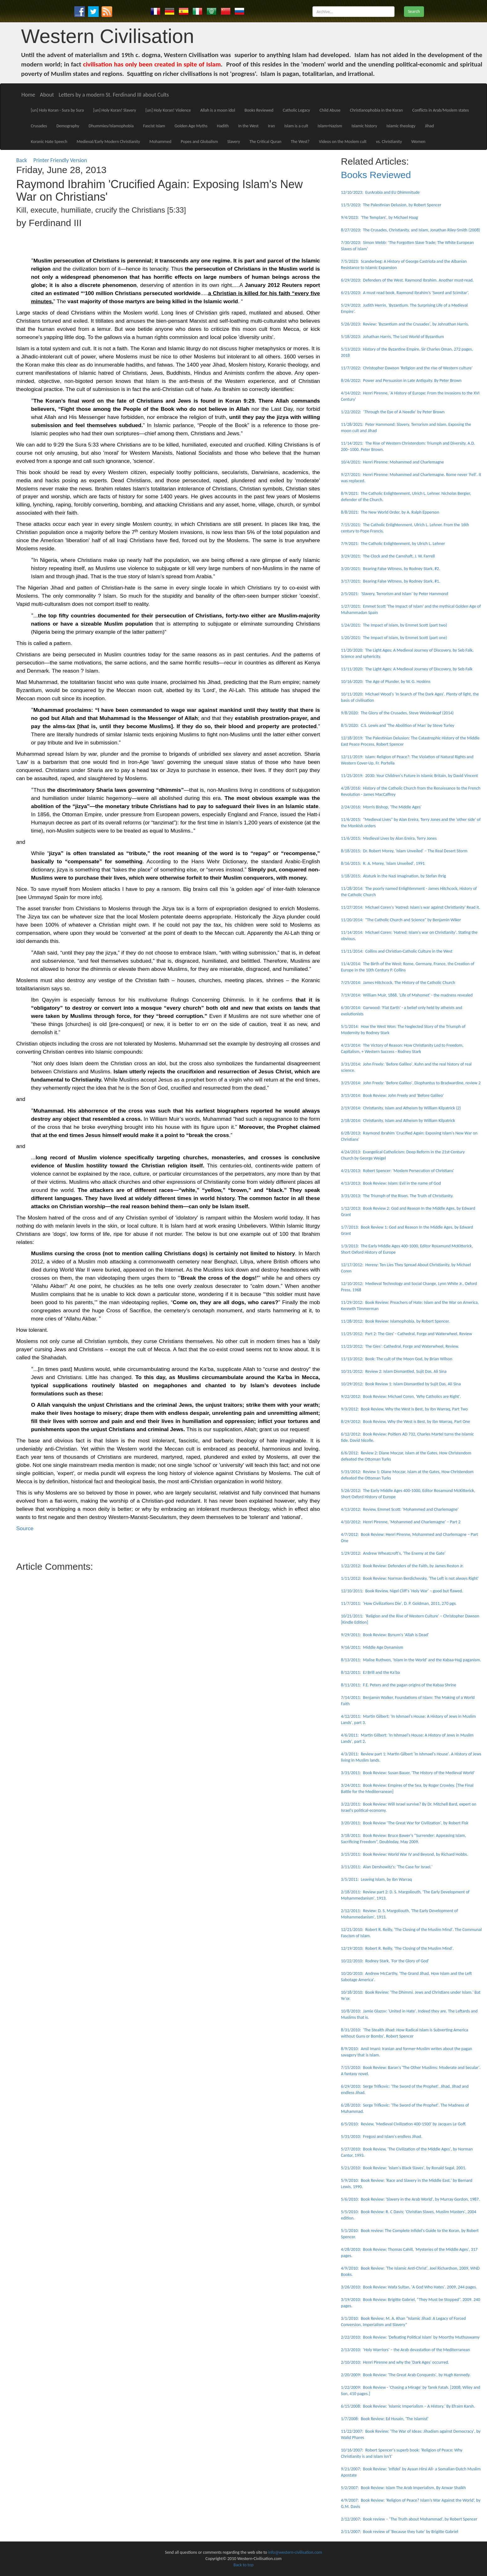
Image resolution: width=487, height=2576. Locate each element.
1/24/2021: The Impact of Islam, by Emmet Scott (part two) (394, 625)
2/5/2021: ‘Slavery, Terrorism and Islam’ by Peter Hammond (394, 593)
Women (418, 141)
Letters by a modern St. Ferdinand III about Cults (114, 94)
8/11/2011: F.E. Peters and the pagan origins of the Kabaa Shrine (398, 1685)
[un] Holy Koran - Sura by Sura (57, 110)
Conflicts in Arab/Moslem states (440, 110)
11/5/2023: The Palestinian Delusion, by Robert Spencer (391, 205)
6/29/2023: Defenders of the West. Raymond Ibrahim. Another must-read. (407, 280)
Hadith (223, 126)
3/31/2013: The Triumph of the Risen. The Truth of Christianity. (397, 1195)
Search (414, 11)
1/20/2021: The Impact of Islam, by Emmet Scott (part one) (394, 637)
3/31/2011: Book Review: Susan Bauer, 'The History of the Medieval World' (408, 1772)
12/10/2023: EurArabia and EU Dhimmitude (380, 192)
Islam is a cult (296, 126)
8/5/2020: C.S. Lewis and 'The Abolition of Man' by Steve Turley (397, 725)
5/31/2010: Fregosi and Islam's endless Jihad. (381, 2136)
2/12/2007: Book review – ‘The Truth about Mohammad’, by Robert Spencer (409, 2519)
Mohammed (160, 141)
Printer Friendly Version (61, 160)
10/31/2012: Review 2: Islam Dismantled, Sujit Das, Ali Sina (394, 1371)
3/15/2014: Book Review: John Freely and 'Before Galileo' (392, 1095)
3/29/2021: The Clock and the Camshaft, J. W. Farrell (388, 556)
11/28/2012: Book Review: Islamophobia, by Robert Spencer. (395, 1321)
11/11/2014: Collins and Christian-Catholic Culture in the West (397, 951)
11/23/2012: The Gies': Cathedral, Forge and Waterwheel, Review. (400, 1346)
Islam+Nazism (329, 126)
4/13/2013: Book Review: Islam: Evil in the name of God (391, 1183)
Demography (67, 126)
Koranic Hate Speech (49, 141)
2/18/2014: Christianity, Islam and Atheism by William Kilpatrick (398, 1120)
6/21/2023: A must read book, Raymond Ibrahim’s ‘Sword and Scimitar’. (405, 292)
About (47, 94)
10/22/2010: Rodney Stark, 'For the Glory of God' (385, 1961)
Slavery (233, 141)
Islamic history (364, 126)
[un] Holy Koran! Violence (168, 110)
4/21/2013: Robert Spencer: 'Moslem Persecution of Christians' (397, 1170)
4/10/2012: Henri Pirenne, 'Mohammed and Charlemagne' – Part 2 (401, 1522)
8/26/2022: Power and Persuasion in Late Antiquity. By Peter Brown (401, 380)
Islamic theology (400, 126)
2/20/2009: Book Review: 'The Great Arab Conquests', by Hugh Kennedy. (405, 2375)
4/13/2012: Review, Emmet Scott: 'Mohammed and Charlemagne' (399, 1509)
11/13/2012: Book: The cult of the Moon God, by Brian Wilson (396, 1359)
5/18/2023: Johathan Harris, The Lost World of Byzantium (392, 336)
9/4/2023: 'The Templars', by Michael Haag (379, 217)
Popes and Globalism (199, 141)
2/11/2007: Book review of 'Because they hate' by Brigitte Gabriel (399, 2531)
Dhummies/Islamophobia (111, 126)
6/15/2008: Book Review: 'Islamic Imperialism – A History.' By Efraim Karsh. (408, 2406)
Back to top (243, 2565)
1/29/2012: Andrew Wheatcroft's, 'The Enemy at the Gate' (393, 1553)
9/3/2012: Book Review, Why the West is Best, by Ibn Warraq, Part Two (404, 1409)
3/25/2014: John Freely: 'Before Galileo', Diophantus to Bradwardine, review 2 (411, 1083)
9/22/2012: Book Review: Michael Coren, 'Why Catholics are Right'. (401, 1396)
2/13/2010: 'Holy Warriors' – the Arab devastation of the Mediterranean (405, 2349)
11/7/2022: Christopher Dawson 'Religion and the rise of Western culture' (407, 368)
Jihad (429, 126)
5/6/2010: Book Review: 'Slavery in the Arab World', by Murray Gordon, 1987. (410, 2199)
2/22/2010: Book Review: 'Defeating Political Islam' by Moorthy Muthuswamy (410, 2337)
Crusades (39, 126)
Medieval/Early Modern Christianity (108, 141)
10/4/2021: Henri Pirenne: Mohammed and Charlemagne (392, 462)
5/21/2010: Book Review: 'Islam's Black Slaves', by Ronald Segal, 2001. (403, 2168)
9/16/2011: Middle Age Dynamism (372, 1647)
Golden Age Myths (191, 126)
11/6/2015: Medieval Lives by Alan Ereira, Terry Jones (389, 838)
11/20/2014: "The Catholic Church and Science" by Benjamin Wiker (401, 920)
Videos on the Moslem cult (343, 141)
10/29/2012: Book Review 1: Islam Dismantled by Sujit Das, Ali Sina (401, 1384)
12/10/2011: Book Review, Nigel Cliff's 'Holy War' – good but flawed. (402, 1591)
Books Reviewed (258, 110)
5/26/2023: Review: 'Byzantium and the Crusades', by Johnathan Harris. (405, 324)
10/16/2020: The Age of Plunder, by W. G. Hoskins (385, 681)
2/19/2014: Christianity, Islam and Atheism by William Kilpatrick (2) (401, 1108)
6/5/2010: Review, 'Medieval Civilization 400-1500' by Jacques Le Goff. (403, 2124)
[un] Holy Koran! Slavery (114, 110)
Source (25, 1528)
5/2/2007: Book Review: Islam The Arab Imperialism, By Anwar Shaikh (403, 2487)
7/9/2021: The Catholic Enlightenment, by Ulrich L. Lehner (393, 543)
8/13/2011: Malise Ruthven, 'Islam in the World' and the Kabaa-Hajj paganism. (411, 1660)
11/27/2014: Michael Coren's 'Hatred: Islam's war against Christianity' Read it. (410, 907)
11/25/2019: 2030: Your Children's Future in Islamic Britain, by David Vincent (409, 775)
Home (28, 94)
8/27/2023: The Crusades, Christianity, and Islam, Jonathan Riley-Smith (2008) (410, 230)
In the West (248, 126)
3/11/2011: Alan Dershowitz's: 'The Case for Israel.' (386, 1867)
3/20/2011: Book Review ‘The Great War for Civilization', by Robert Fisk (405, 1823)
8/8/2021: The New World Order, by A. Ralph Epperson (390, 512)
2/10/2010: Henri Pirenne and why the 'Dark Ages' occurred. (395, 2362)
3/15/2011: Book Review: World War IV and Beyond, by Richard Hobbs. (404, 1854)
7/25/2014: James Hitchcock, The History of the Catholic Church (398, 982)
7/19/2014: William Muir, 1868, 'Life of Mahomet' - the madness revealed (407, 995)
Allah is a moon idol (217, 110)
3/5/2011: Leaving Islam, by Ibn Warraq (376, 1879)
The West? (300, 141)
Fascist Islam (154, 126)
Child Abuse (329, 110)
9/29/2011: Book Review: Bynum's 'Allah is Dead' (385, 1634)
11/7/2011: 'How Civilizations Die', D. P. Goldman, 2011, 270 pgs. (399, 1603)
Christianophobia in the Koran (376, 110)
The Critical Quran (265, 141)
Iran (271, 126)
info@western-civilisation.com (295, 2552)
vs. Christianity (389, 141)
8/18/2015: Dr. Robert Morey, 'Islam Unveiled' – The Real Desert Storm (404, 851)
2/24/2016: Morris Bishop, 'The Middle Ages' (381, 807)
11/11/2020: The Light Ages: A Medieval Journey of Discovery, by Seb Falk (407, 669)
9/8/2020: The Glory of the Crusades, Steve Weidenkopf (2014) (397, 713)
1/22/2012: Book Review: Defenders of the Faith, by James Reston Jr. (402, 1565)
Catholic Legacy (296, 110)
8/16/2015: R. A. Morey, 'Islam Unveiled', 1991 (383, 863)
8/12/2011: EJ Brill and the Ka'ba (370, 1672)
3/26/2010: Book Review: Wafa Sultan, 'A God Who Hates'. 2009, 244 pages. (409, 2287)
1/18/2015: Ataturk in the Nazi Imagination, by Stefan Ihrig (393, 876)
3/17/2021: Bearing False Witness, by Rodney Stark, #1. (390, 581)
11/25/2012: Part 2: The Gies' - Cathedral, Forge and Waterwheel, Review (406, 1333)
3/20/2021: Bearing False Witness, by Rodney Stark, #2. (390, 568)
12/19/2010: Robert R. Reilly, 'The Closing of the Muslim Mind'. (397, 1948)
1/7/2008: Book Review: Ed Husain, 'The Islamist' (384, 2418)
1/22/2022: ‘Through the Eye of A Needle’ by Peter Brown (393, 412)
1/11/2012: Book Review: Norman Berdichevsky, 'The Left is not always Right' (410, 1578)
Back (21, 160)
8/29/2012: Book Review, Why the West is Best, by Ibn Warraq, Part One (405, 1421)
